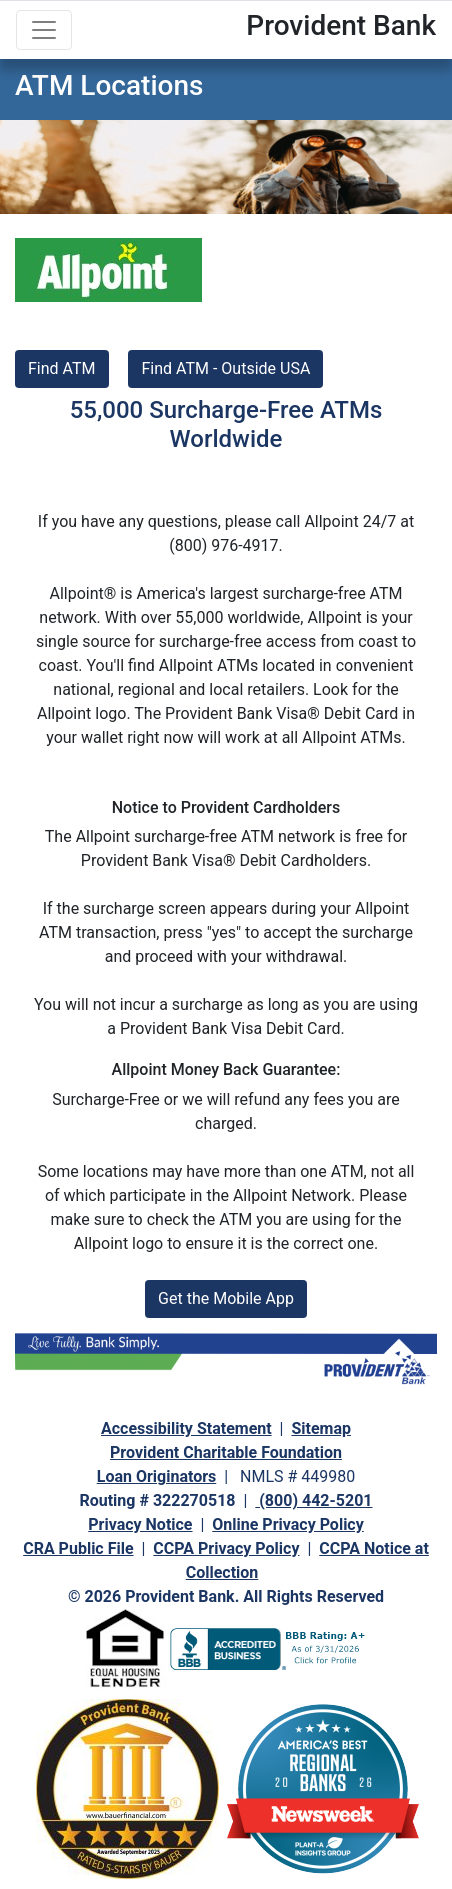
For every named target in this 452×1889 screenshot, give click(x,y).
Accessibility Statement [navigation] (186, 1428)
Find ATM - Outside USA (225, 368)
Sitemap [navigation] (321, 1428)
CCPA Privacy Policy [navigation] (226, 1548)
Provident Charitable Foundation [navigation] (226, 1452)
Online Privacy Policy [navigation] (287, 1524)
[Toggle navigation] (44, 30)
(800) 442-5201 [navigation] (313, 1500)
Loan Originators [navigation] (157, 1476)
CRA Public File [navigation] (78, 1548)
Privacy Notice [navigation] (140, 1524)
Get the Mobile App (226, 1298)
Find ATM (62, 368)
